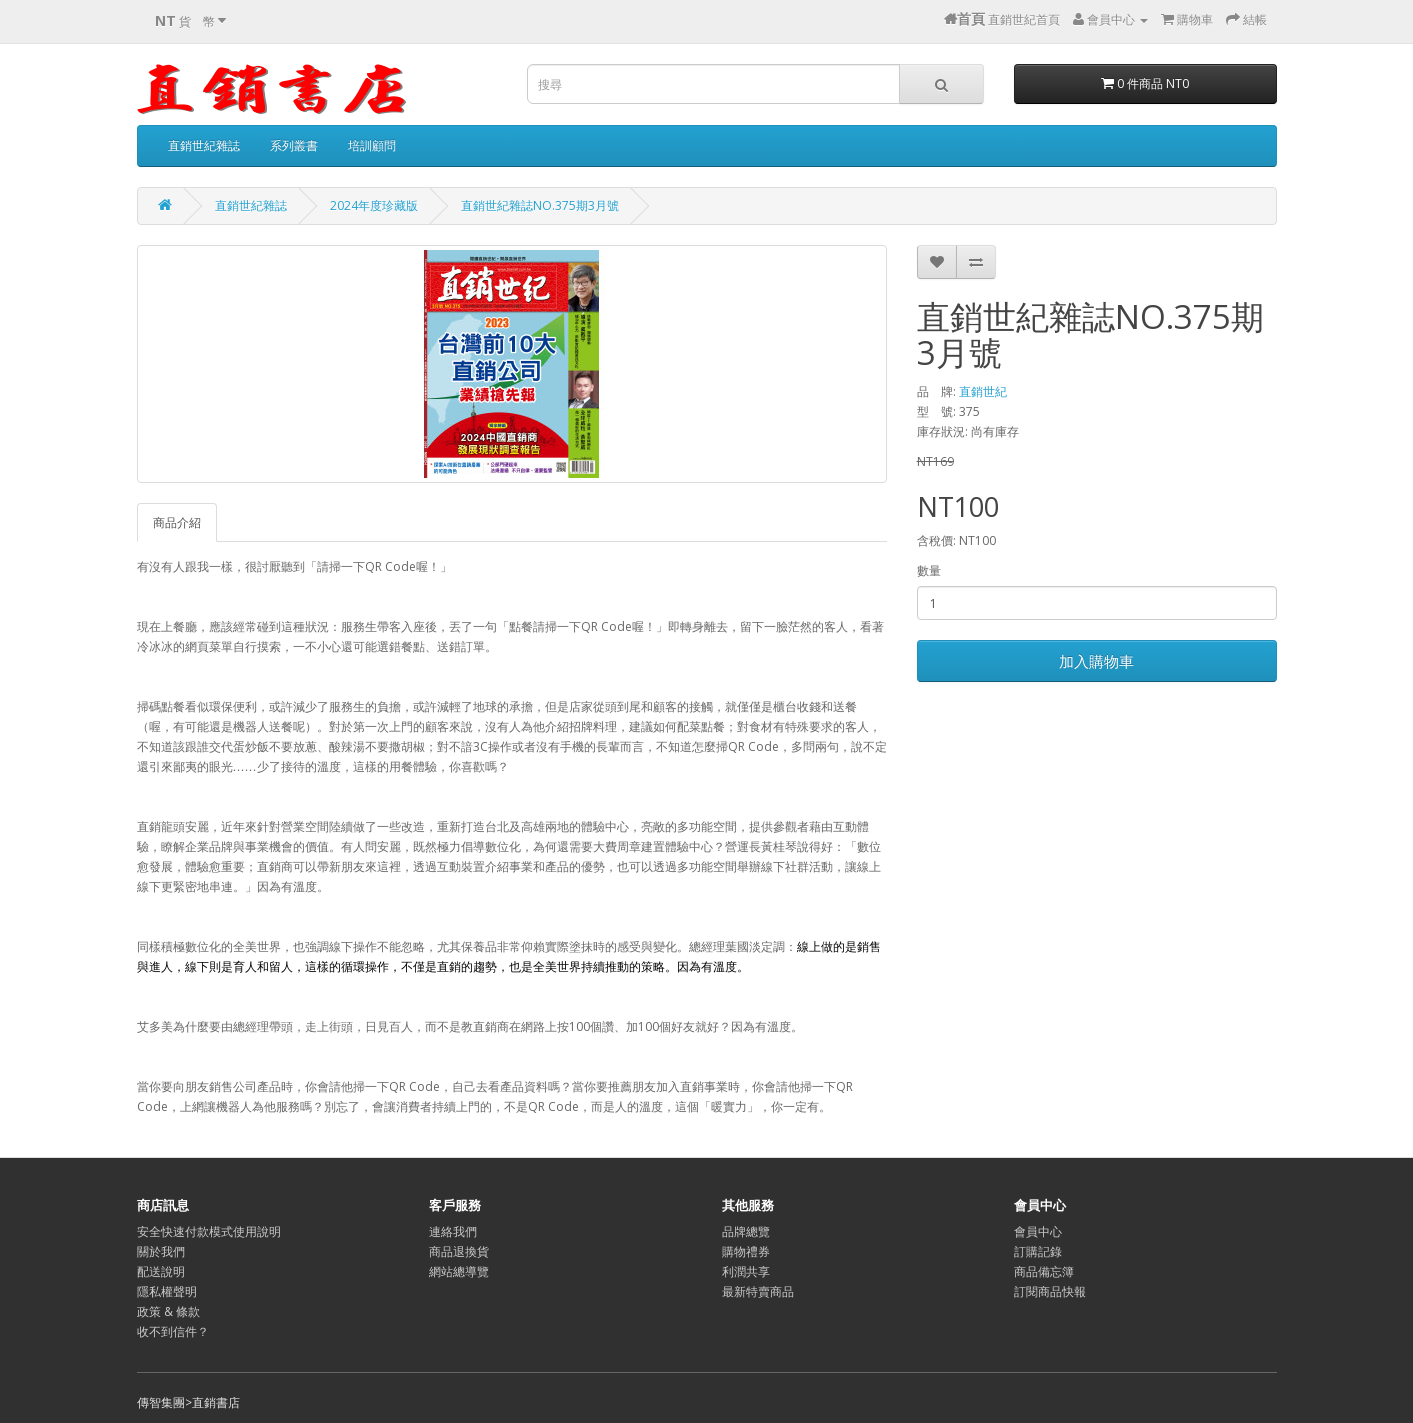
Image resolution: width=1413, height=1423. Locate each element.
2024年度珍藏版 (374, 205)
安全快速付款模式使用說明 (209, 1231)
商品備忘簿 (1044, 1271)
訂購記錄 (1038, 1251)
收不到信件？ (173, 1331)
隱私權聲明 (167, 1291)
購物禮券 (746, 1251)
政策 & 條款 (168, 1311)
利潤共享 (746, 1271)
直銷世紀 (983, 391)
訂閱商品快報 (1050, 1291)
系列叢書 (294, 145)
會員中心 (1038, 1231)
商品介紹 (177, 522)
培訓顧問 (372, 145)
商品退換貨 (459, 1251)
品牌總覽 (746, 1231)
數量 (929, 570)
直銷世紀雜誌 (204, 145)
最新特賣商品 (758, 1291)
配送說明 (161, 1271)
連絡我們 (453, 1231)
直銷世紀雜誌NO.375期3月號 (540, 205)
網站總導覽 (459, 1271)
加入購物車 (1096, 661)
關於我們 (161, 1251)
